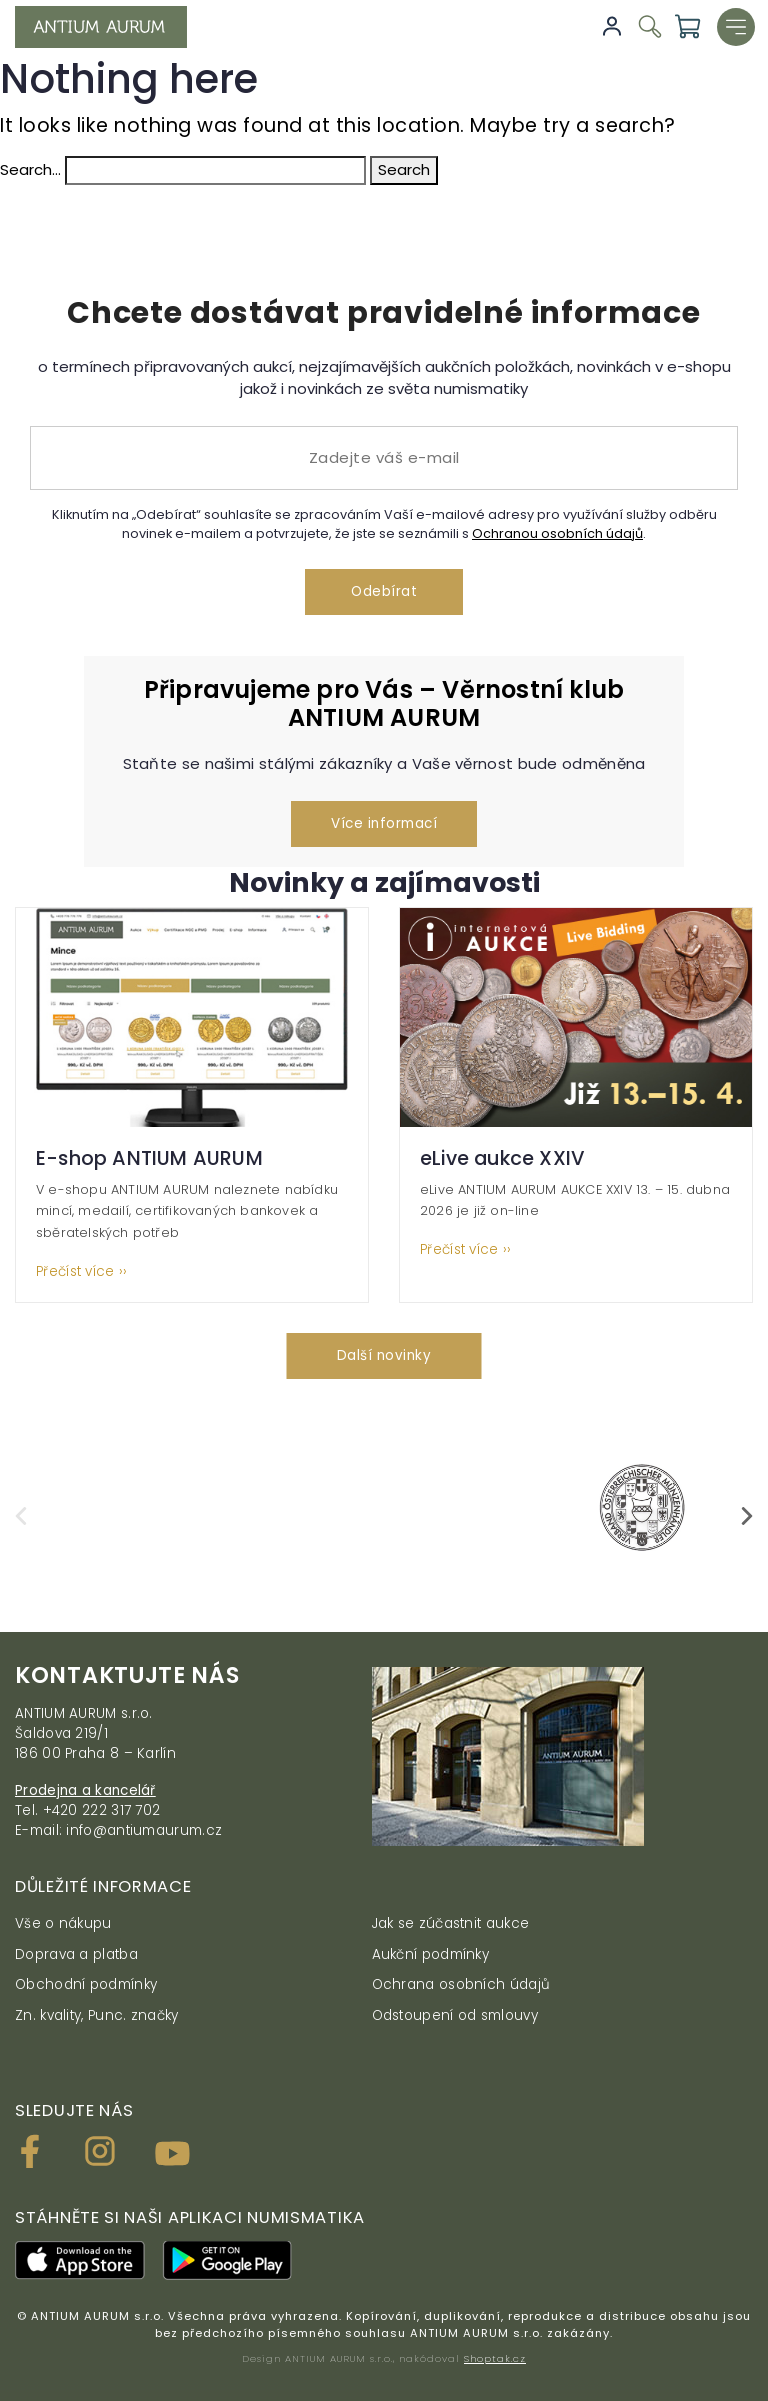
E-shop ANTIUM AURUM (149, 1158)
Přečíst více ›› (82, 1272)
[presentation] (21, 1516)
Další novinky (384, 1355)
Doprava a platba (76, 1954)
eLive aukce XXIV (502, 1158)
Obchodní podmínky (86, 1984)
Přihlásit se (612, 26)
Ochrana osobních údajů (461, 1984)
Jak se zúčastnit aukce (451, 1923)
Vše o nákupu (63, 1923)
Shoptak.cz (495, 2358)
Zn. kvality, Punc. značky (97, 2015)
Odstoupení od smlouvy (455, 2015)
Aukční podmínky (431, 1954)
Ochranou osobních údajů (557, 533)
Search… (30, 169)
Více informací (384, 823)
